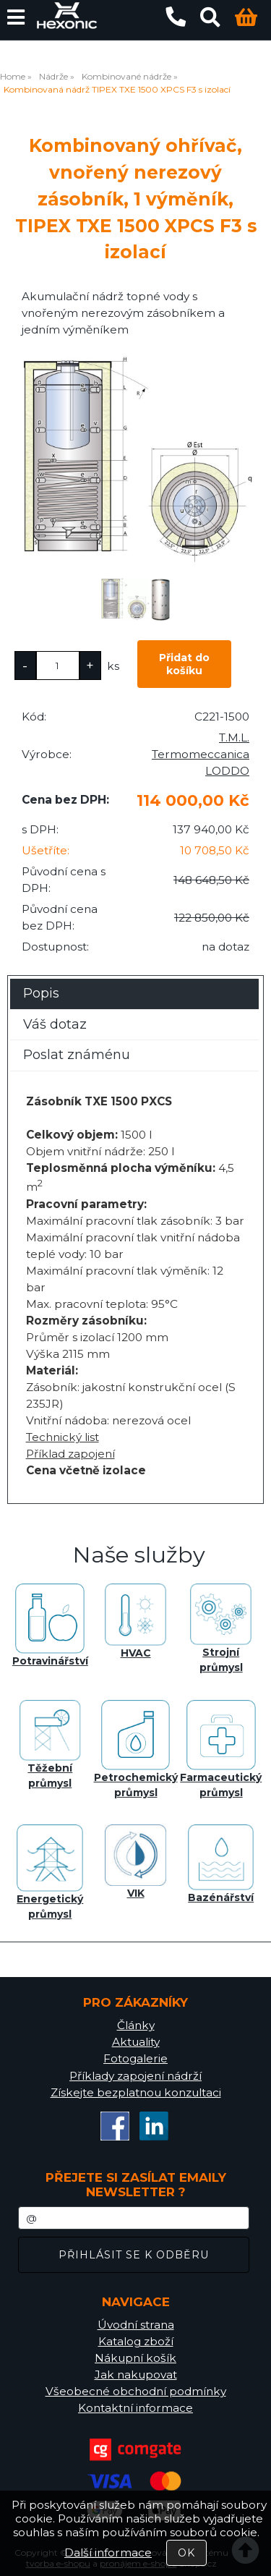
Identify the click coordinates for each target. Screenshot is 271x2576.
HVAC (135, 1621)
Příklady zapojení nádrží (135, 2076)
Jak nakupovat (136, 2374)
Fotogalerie (135, 2058)
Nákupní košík (135, 2358)
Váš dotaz (55, 1024)
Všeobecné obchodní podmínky (136, 2391)
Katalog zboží (135, 2341)
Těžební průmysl (50, 1745)
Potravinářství (50, 1625)
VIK (135, 1862)
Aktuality (136, 2042)
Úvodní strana (136, 2324)
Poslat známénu (76, 1055)
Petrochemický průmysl (136, 1749)
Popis (41, 993)
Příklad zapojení (70, 1454)
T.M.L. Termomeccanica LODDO (200, 754)
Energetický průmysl (50, 1872)
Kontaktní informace (135, 2408)
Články (136, 2025)
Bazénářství (221, 1864)
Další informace (108, 2552)
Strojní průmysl (220, 1629)
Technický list (62, 1437)
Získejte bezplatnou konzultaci (136, 2092)
